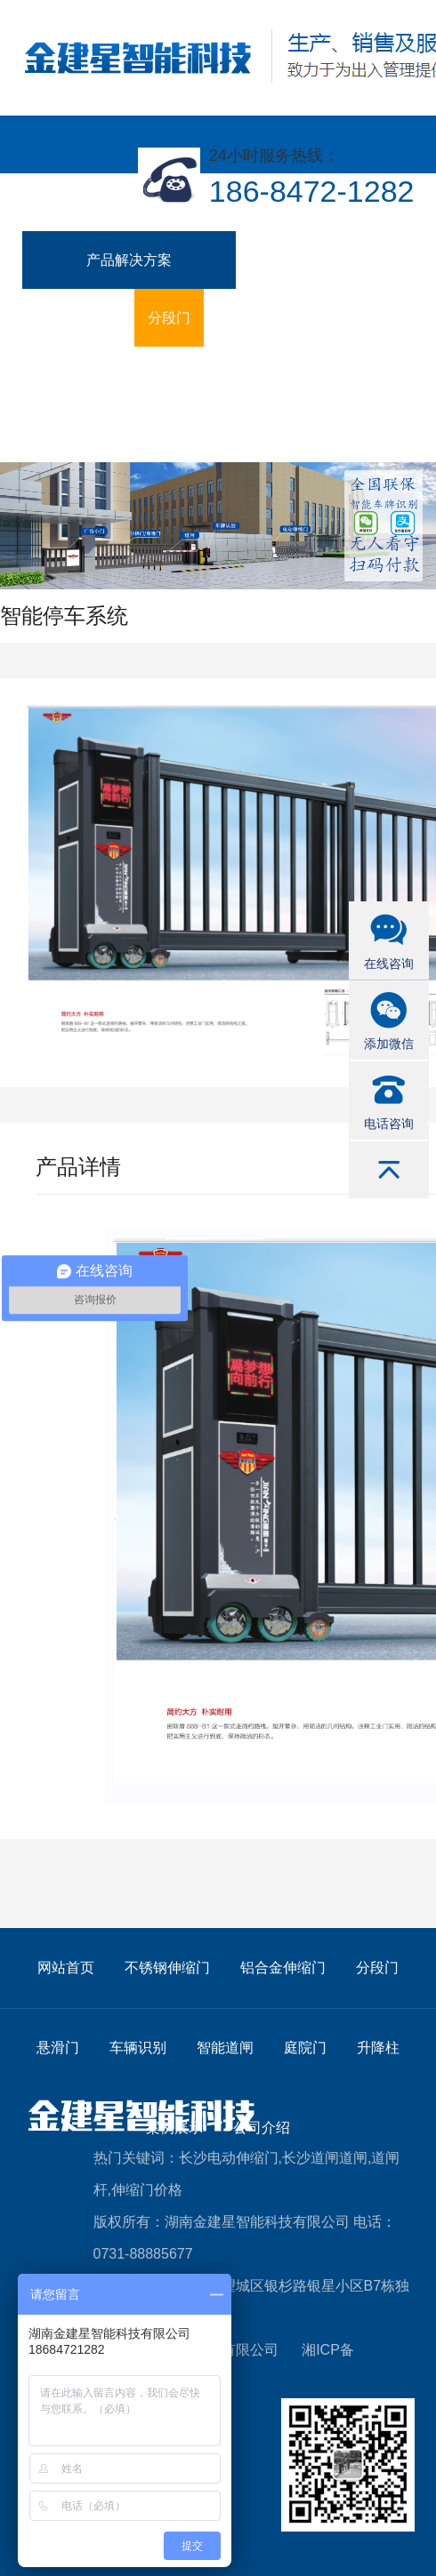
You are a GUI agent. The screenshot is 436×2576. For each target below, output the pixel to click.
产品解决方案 (129, 260)
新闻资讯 (64, 433)
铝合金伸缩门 (78, 317)
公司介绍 (370, 375)
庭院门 (140, 375)
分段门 (169, 317)
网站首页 (65, 1967)
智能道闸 (64, 375)
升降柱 (210, 375)
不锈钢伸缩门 (292, 260)
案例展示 (286, 375)
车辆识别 (315, 317)
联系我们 (147, 433)
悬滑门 (238, 317)
